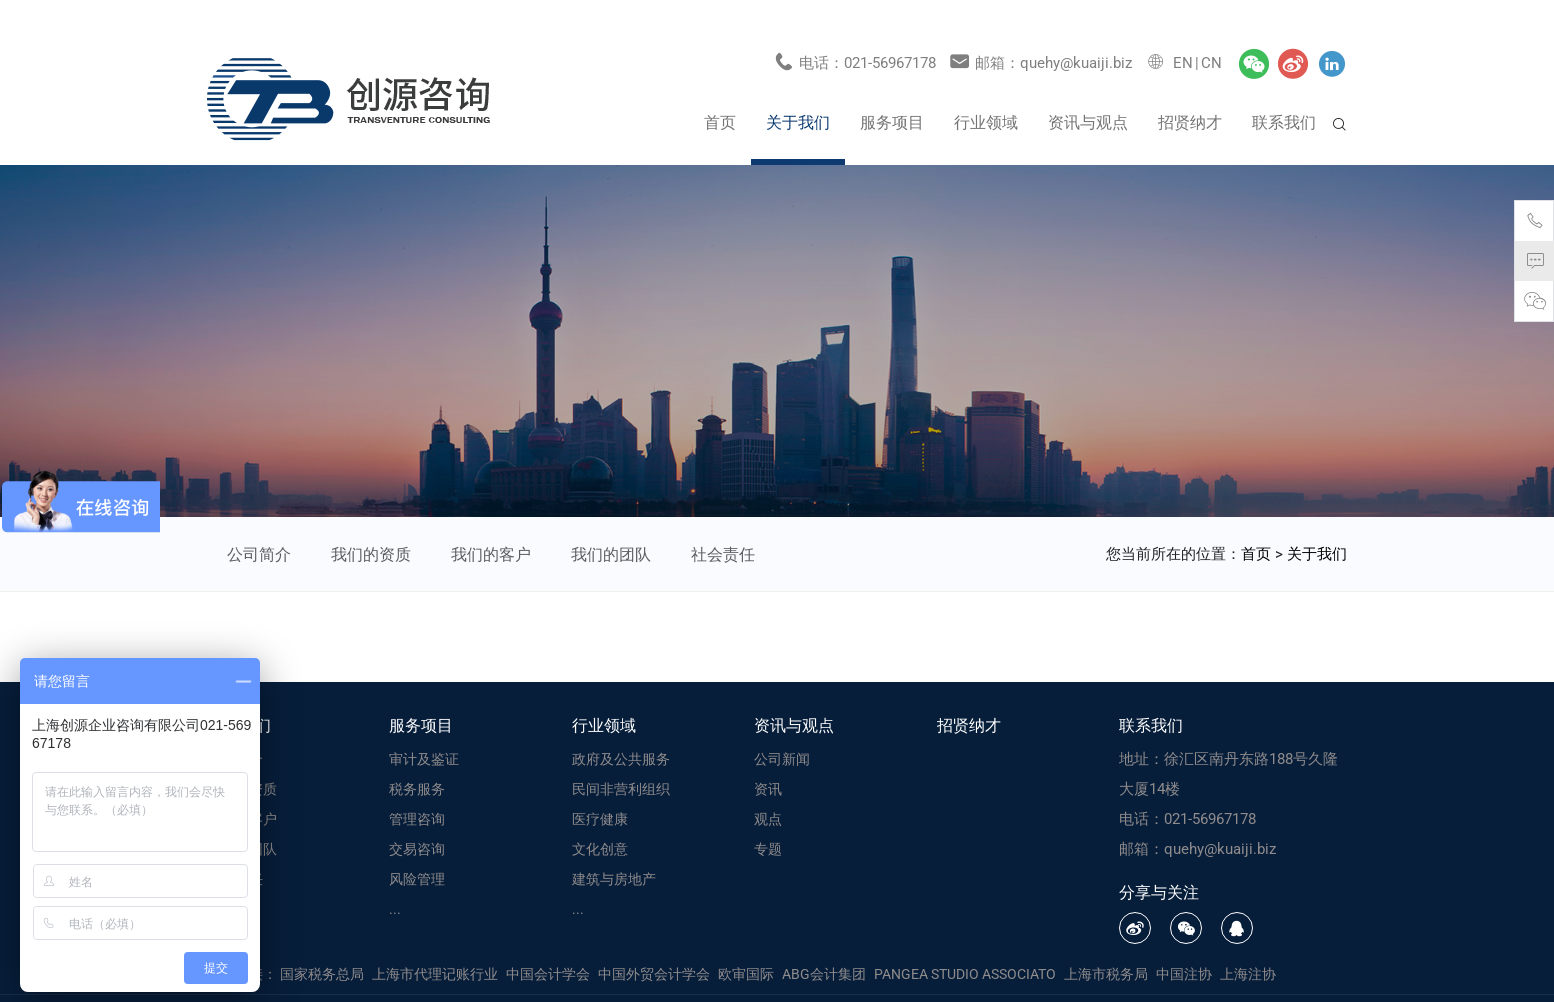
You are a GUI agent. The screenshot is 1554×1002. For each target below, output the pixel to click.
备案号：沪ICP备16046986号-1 (807, 982)
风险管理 (417, 846)
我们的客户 (491, 521)
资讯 (768, 756)
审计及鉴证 (424, 726)
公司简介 (259, 521)
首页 (720, 89)
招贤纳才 (1190, 89)
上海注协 (1248, 941)
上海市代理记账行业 (435, 941)
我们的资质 (371, 521)
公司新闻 (782, 726)
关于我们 (798, 89)
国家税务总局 (322, 941)
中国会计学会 (548, 941)
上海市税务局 (1106, 941)
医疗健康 (600, 786)
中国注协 (1184, 941)
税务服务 (417, 756)
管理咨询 (417, 786)
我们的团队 (611, 521)
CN (1211, 30)
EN (1183, 30)
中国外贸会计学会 (654, 941)
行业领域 (986, 89)
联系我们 (1284, 89)
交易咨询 (417, 816)
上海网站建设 (1021, 982)
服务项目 (892, 89)
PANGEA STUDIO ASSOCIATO (965, 941)
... (395, 876)
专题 (768, 816)
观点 (768, 786)
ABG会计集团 (824, 941)
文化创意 (600, 816)
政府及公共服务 (621, 726)
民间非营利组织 (621, 756)
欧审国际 (746, 941)
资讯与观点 (1088, 89)
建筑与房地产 (614, 846)
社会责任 (723, 521)
